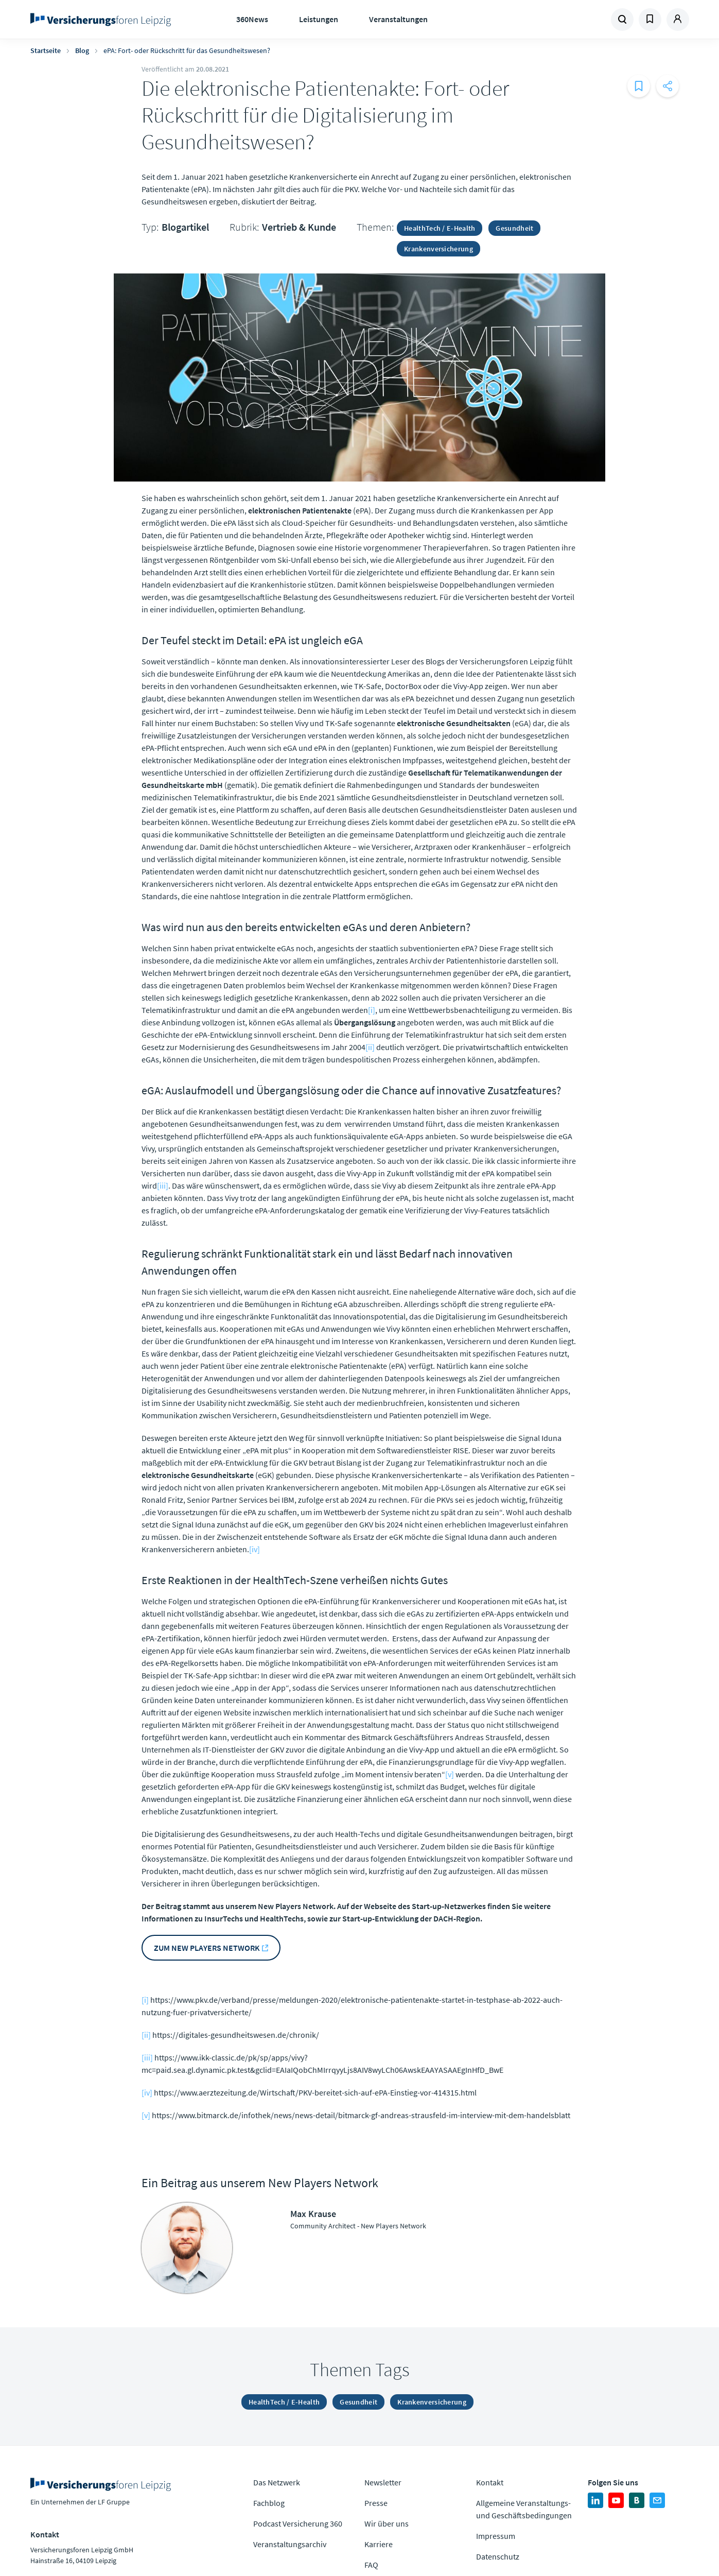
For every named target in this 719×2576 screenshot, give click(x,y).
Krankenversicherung (438, 248)
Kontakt (489, 2482)
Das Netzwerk (276, 2482)
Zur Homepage (103, 19)
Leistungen (318, 19)
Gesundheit (514, 228)
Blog (82, 50)
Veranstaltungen (398, 19)
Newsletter (382, 2482)
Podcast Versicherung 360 (297, 2523)
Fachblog (269, 2503)
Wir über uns (386, 2523)
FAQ (371, 2565)
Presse (376, 2503)
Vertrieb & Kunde (299, 226)
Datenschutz (497, 2556)
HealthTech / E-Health (439, 228)
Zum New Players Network (207, 1948)
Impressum (495, 2536)
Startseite (45, 50)
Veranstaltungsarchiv (289, 2544)
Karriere (378, 2544)
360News (252, 19)
